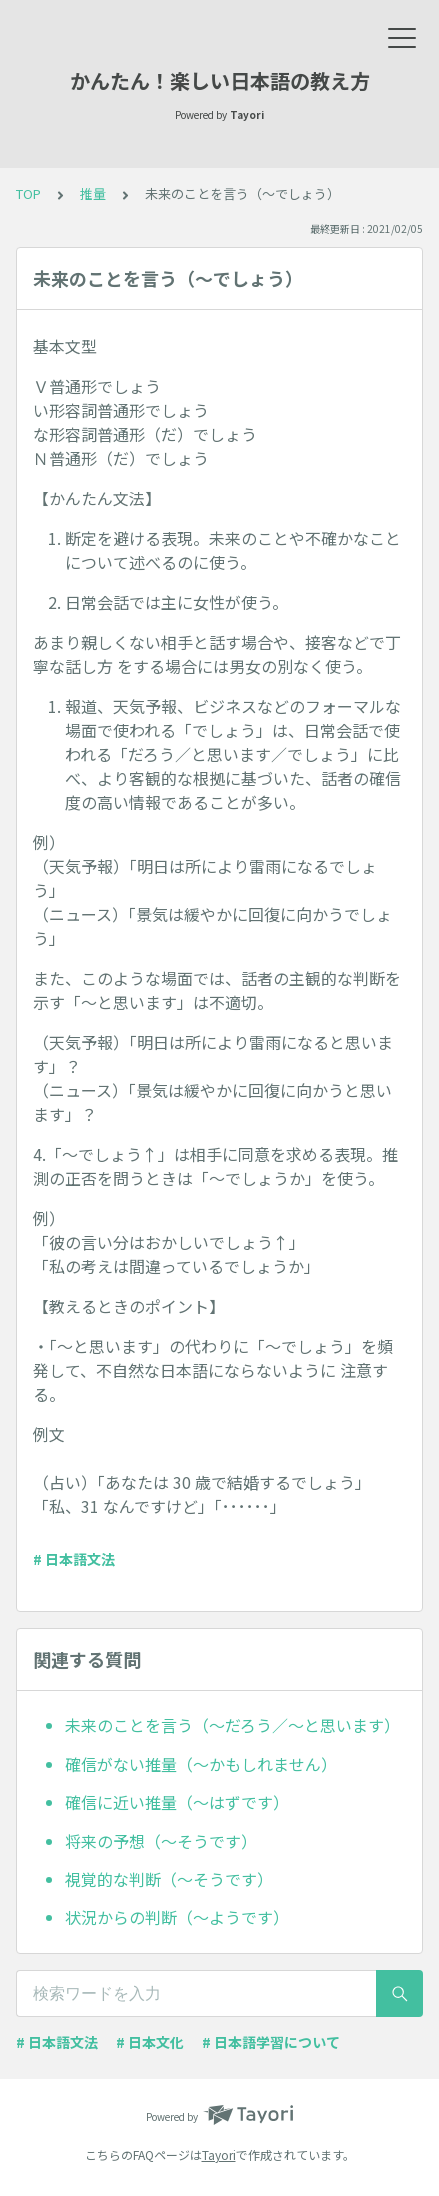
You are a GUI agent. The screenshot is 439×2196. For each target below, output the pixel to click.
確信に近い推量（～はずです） (177, 1802)
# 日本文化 (150, 2042)
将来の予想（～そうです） (161, 1841)
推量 (93, 193)
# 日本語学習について (271, 2042)
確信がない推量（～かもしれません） (201, 1764)
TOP (28, 193)
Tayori (219, 2154)
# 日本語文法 (74, 1559)
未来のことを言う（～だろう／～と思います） (232, 1725)
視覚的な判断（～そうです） (169, 1879)
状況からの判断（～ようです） (177, 1917)
